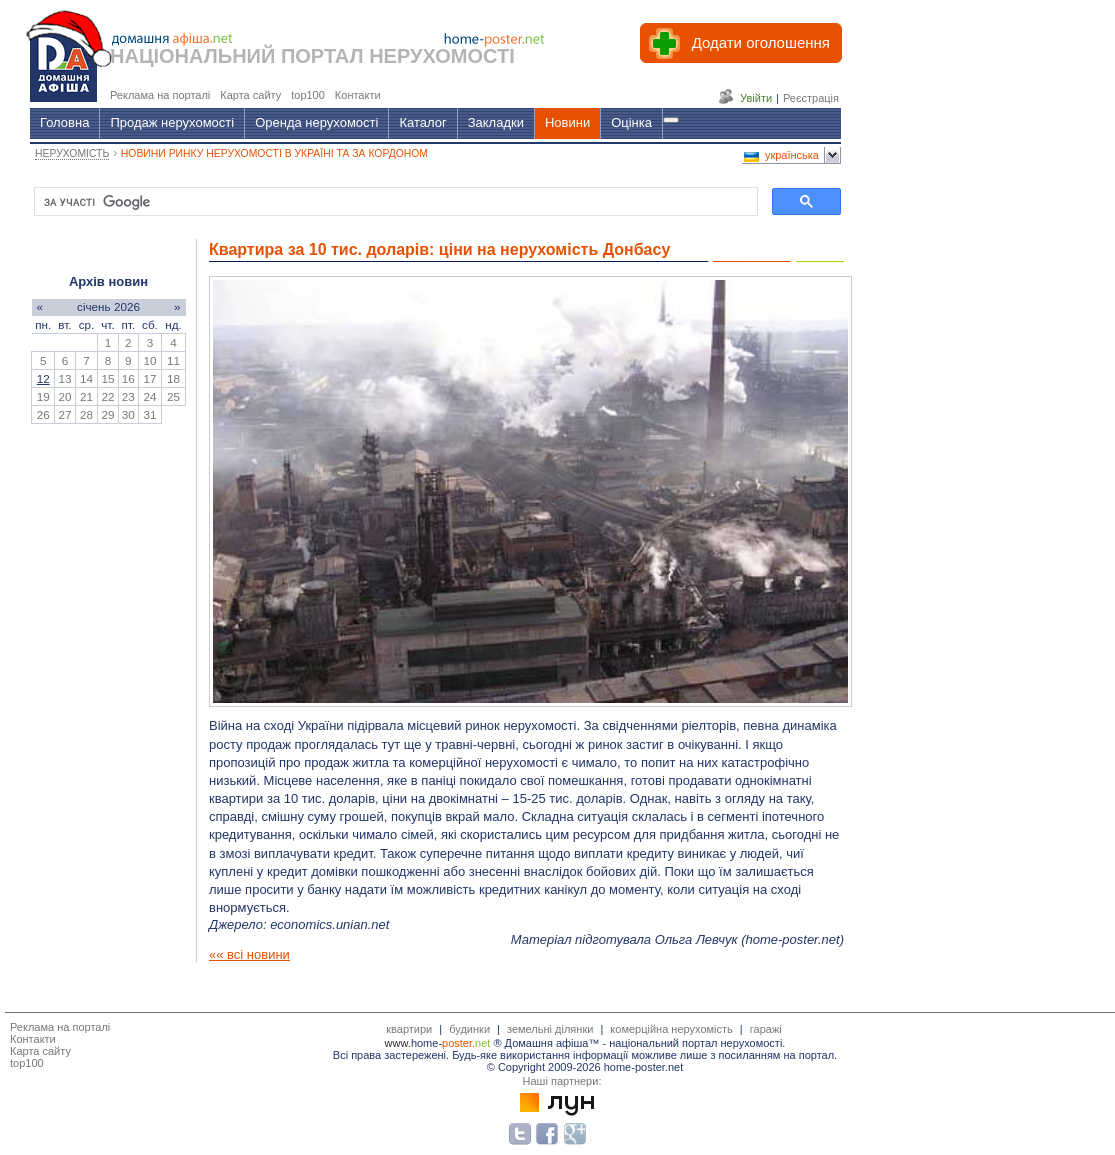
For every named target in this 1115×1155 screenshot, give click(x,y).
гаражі (766, 1029)
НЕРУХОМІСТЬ (72, 153)
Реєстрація (811, 98)
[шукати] (394, 202)
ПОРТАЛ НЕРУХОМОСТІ (398, 56)
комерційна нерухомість (671, 1029)
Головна (64, 122)
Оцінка (631, 122)
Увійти (756, 98)
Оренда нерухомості (316, 122)
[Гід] (671, 120)
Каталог (422, 122)
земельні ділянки (550, 1029)
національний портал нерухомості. (697, 1043)
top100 (27, 1063)
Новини (567, 122)
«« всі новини (249, 954)
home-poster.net (792, 939)
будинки (469, 1029)
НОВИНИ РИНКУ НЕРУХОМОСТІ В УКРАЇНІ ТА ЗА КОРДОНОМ (274, 153)
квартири (409, 1029)
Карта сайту (40, 1051)
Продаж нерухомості (172, 122)
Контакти (33, 1039)
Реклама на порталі (60, 1027)
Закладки (496, 122)
